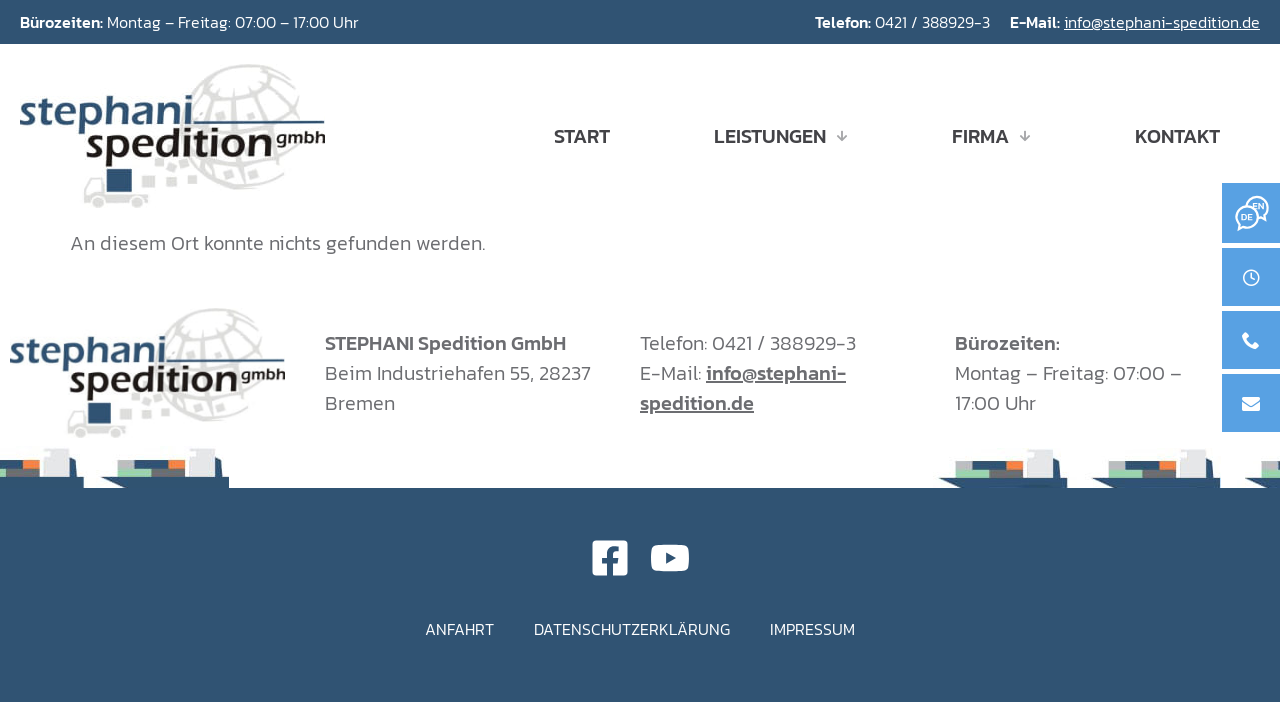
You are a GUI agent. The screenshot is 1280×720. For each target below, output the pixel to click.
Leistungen (781, 136)
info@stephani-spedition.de (1162, 22)
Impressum (812, 629)
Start (582, 136)
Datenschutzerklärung (632, 629)
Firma (991, 136)
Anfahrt (459, 629)
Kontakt (1177, 136)
